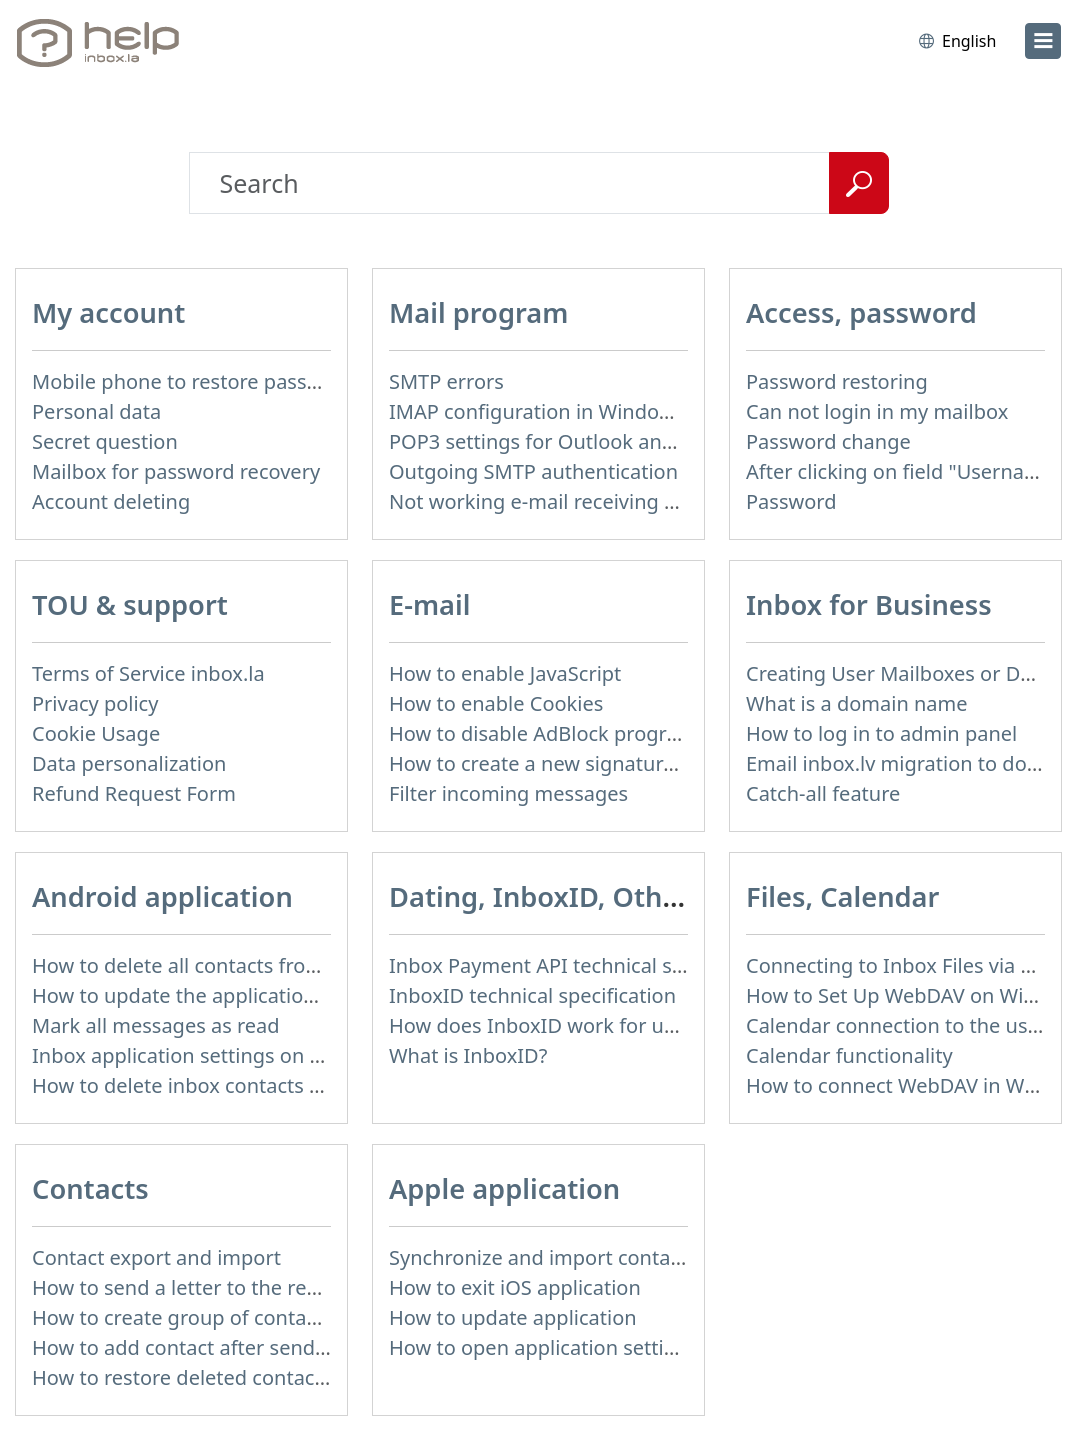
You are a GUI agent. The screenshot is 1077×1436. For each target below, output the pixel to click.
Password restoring (837, 381)
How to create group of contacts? (187, 1317)
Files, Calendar (842, 896)
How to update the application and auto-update (255, 995)
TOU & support (130, 604)
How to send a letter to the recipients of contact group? (290, 1287)
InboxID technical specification (532, 995)
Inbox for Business (869, 604)
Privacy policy (95, 703)
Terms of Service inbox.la (148, 673)
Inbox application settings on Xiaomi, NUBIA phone (272, 1055)
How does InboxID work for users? (550, 1025)
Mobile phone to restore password (193, 381)
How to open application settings (543, 1347)
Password (791, 501)
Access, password (861, 312)
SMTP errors (446, 381)
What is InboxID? (468, 1055)
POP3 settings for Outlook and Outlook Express (610, 441)
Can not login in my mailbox (877, 411)
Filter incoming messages (508, 793)
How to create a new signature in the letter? (593, 763)
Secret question (105, 441)
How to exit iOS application (515, 1287)
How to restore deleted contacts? (186, 1377)
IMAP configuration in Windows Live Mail (580, 411)
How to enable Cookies (496, 703)
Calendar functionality (849, 1055)
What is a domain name (857, 703)
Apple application (504, 1188)
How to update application (513, 1317)
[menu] (1043, 41)
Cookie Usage (96, 733)
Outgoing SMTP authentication (533, 471)
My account (108, 312)
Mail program (478, 312)
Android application (162, 896)
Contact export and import (156, 1257)
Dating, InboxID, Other (539, 896)
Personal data (96, 411)
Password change (828, 441)
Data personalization (129, 763)
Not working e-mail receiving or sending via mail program (659, 501)
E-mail (429, 604)
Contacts (90, 1188)
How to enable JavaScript (505, 673)
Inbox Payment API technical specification (584, 965)
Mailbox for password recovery (176, 471)
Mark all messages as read (156, 1025)
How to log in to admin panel (881, 733)
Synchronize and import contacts (543, 1257)
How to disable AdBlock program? (547, 733)
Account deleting (111, 501)
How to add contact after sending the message (251, 1347)
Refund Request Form (134, 793)
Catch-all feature (823, 793)
